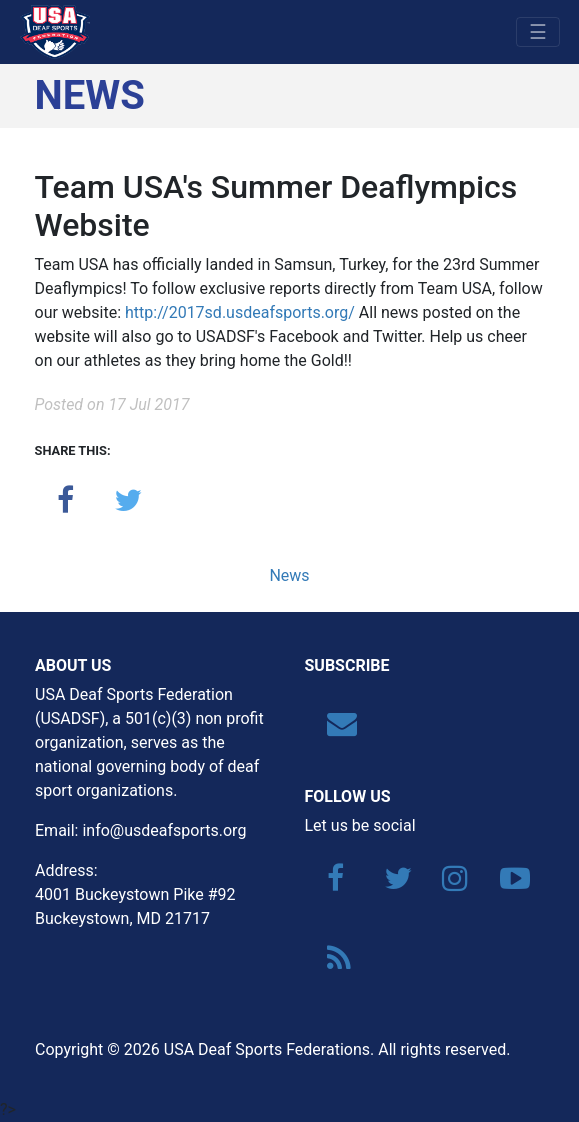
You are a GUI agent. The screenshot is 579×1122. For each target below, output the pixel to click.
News (289, 575)
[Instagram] (447, 883)
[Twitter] (389, 883)
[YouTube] (505, 883)
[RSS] (332, 963)
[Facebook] (332, 883)
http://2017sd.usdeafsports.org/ (240, 312)
